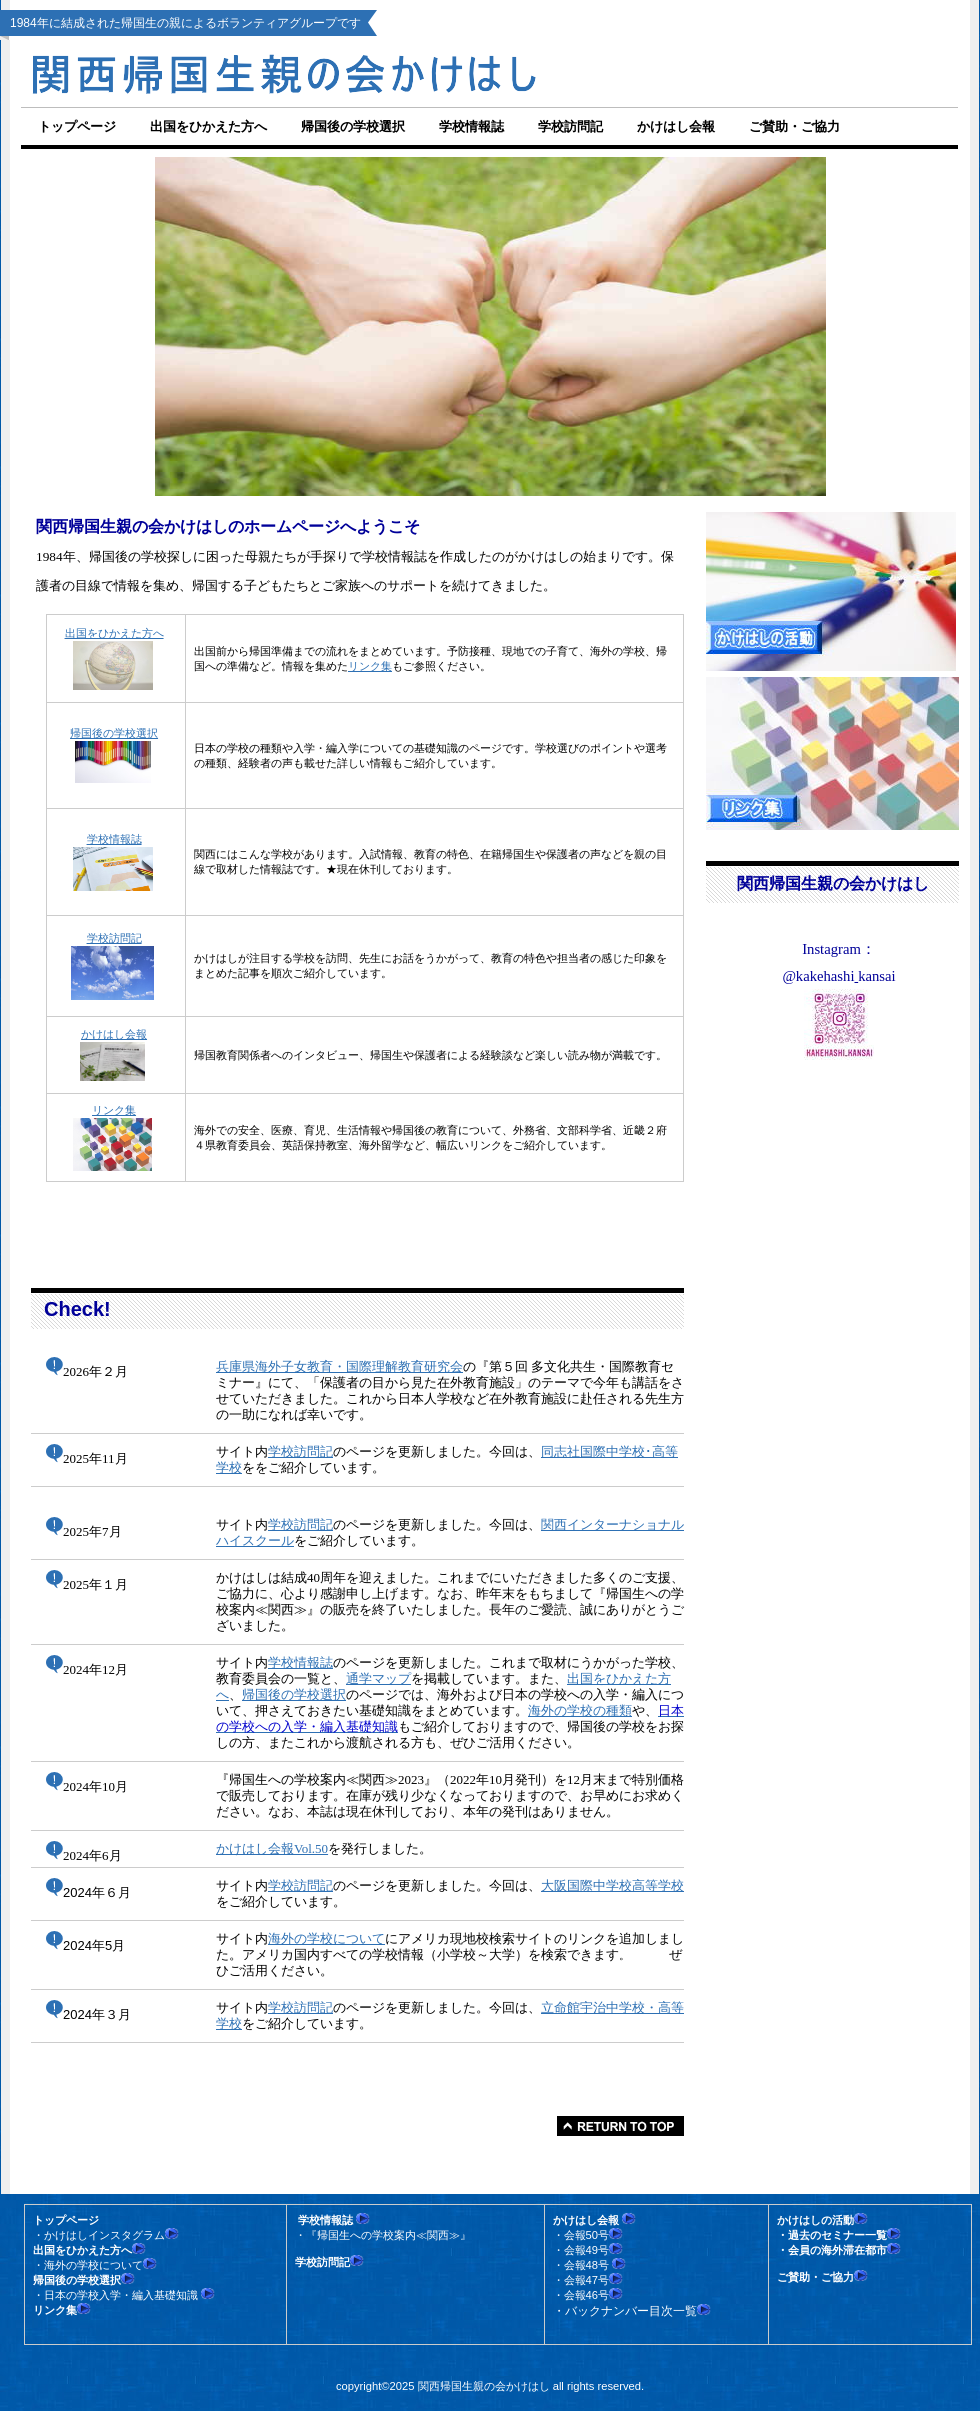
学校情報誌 (300, 1662)
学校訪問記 (114, 938)
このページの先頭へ (620, 2126)
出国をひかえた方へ (114, 633)
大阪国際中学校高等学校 (612, 1885)
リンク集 (370, 666)
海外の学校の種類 (580, 1710)
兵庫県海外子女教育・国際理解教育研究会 (339, 1366)
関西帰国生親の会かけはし (360, 71)
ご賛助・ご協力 (794, 126)
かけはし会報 (114, 1034)
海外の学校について (326, 1938)
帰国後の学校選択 (114, 733)
